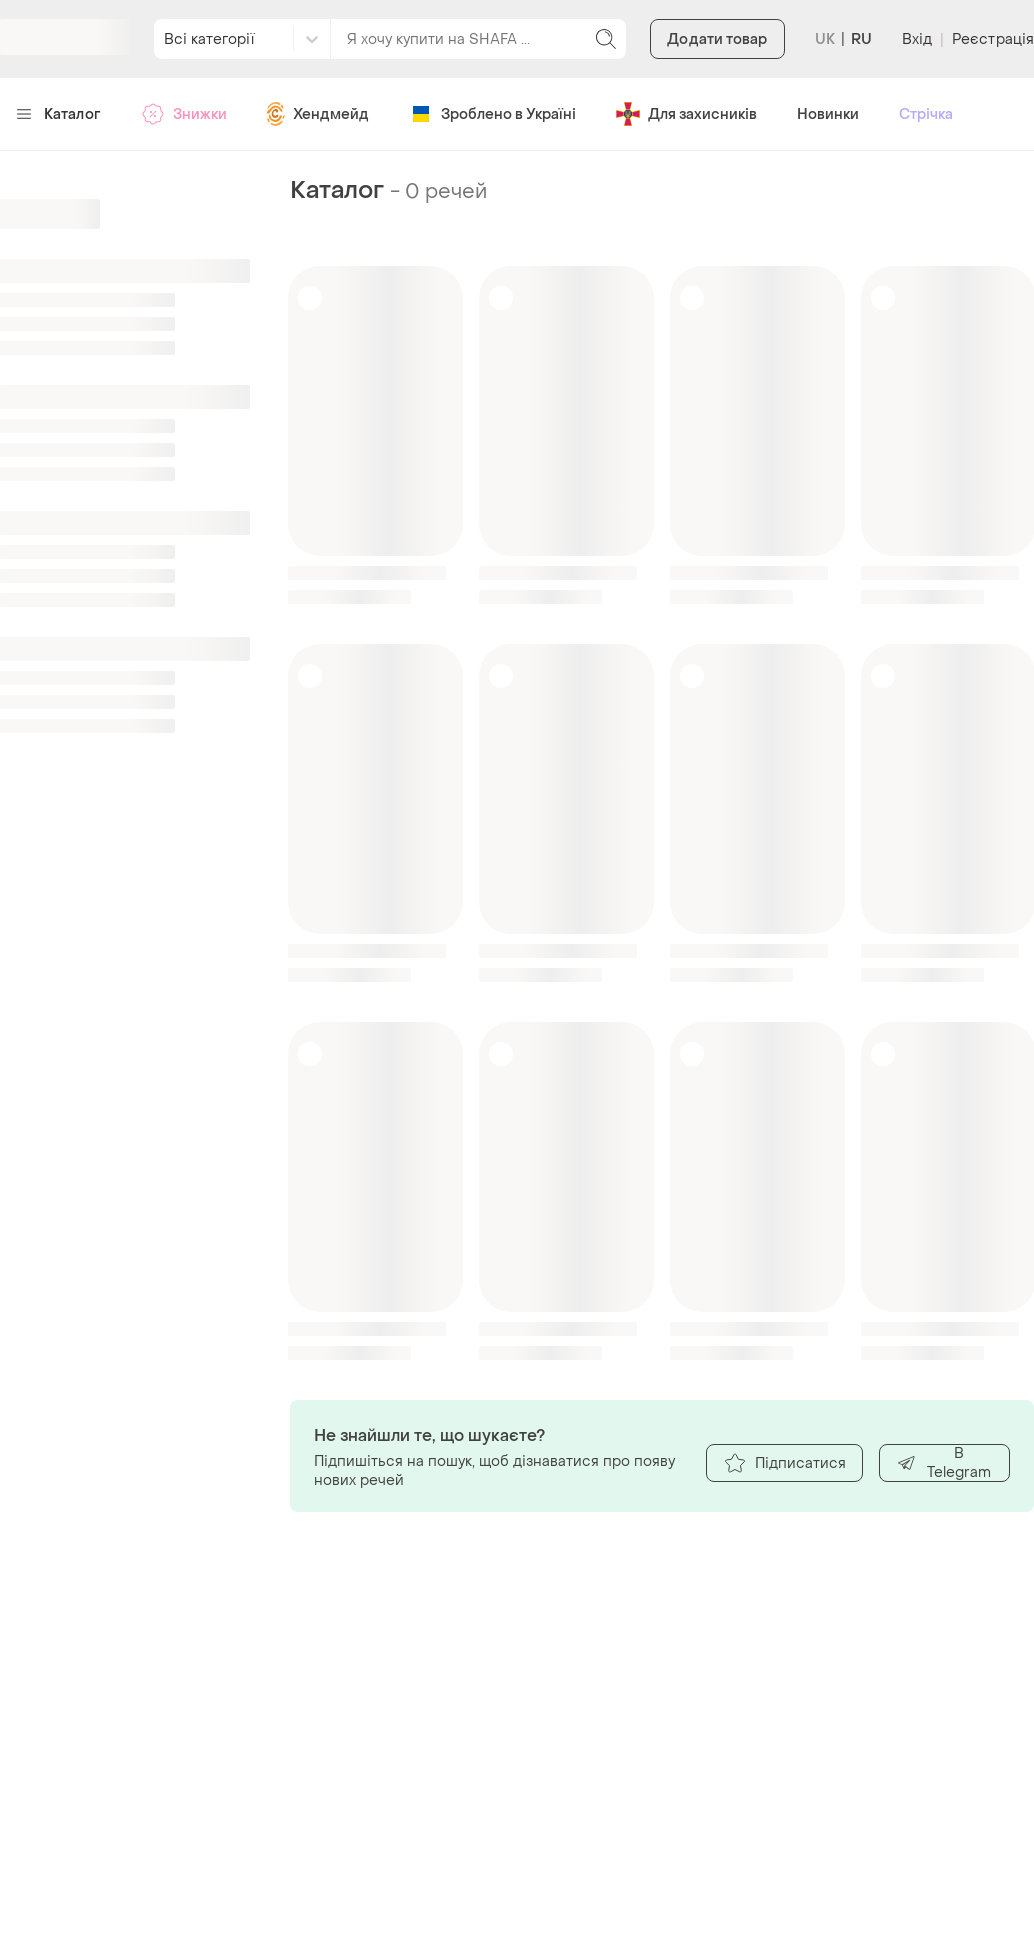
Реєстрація (993, 39)
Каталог (58, 114)
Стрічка (926, 114)
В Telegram (943, 1463)
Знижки (184, 114)
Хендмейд (318, 114)
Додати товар (717, 39)
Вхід (917, 39)
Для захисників (686, 114)
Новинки (828, 114)
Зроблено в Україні (492, 114)
